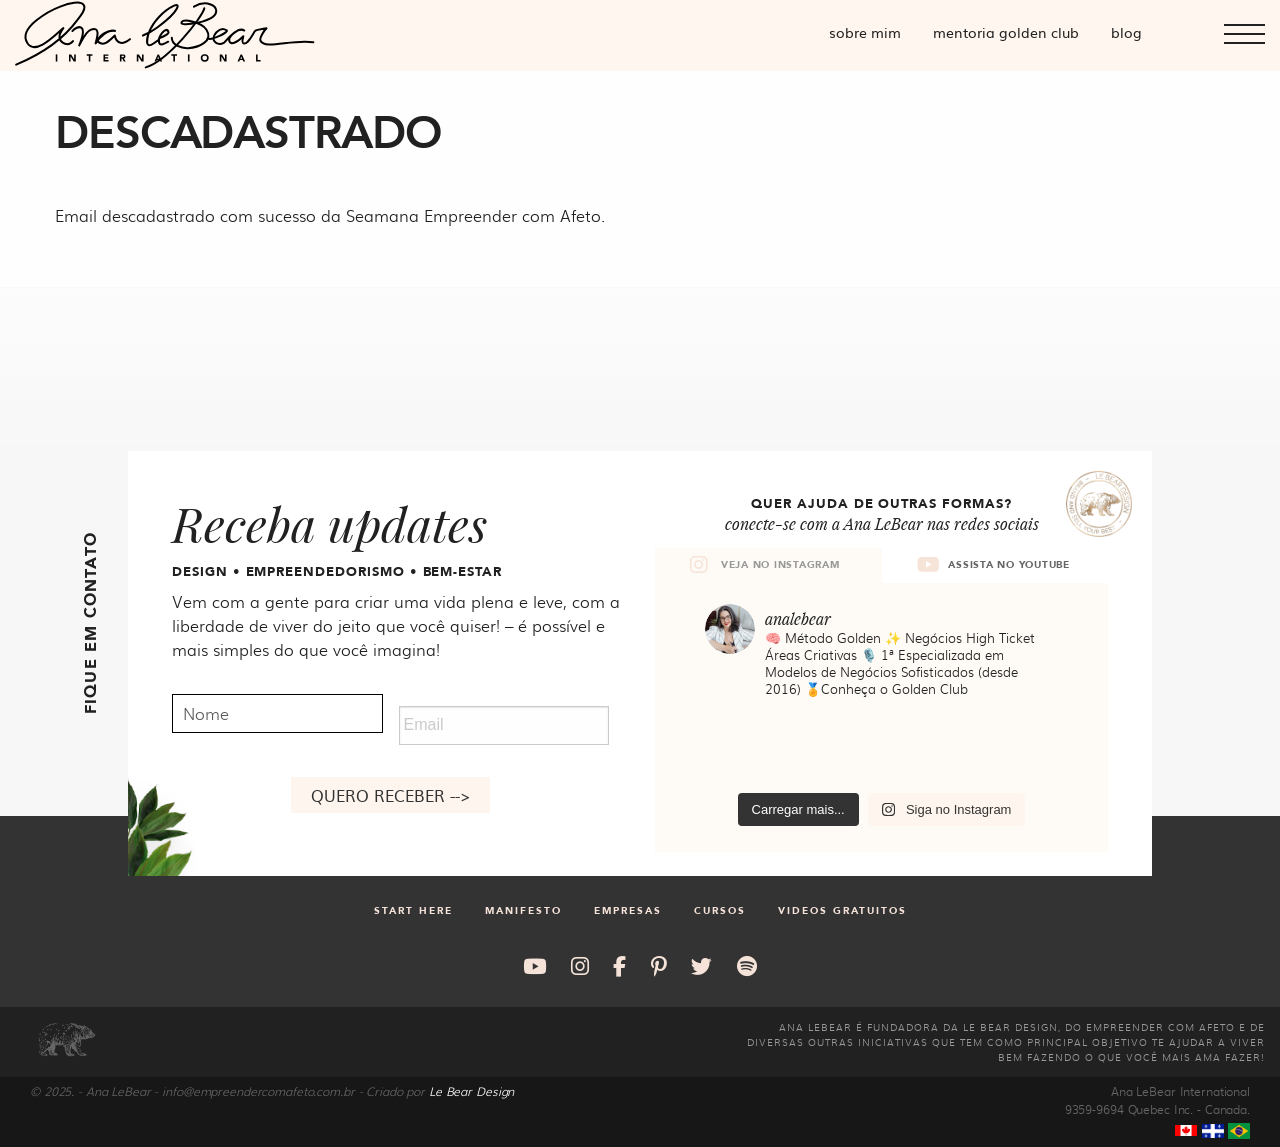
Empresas (628, 911)
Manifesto (523, 911)
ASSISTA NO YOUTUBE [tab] (993, 565)
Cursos (720, 911)
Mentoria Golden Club (1006, 32)
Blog (1126, 32)
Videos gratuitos (842, 911)
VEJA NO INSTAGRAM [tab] (765, 565)
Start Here (413, 911)
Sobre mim (865, 32)
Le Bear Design (471, 1091)
